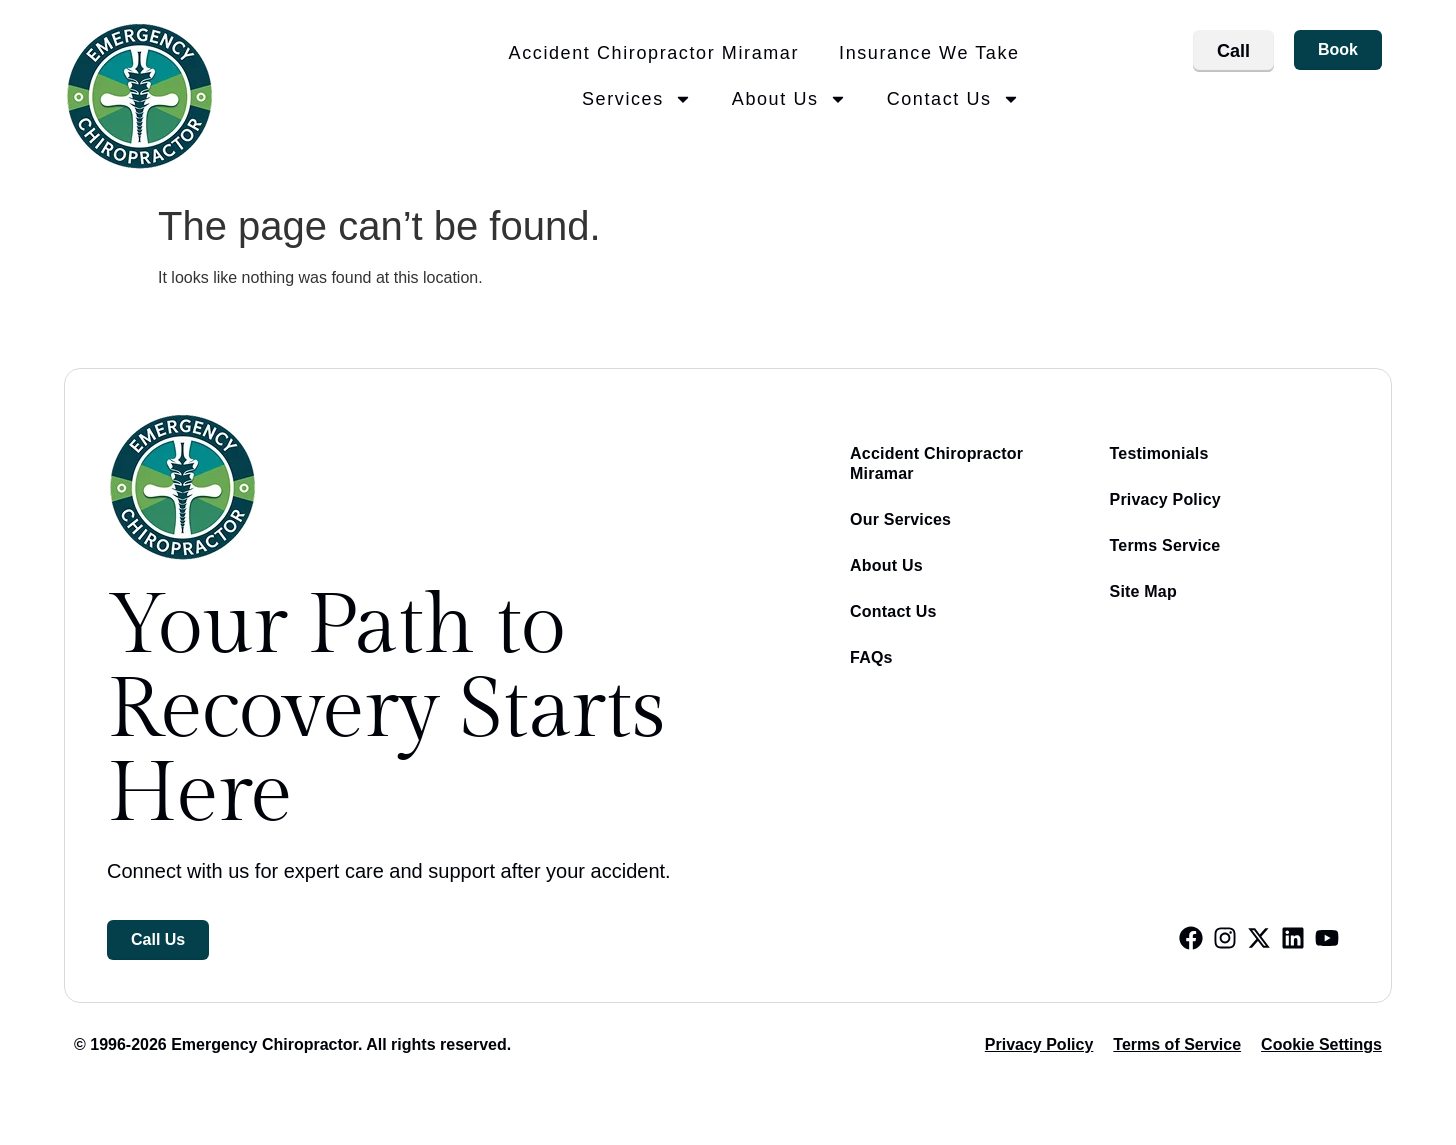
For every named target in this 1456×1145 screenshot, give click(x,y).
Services (637, 99)
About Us (789, 99)
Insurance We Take (929, 53)
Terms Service (1165, 545)
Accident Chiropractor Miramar (654, 53)
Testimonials (1159, 453)
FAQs (871, 657)
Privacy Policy (1165, 499)
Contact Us (953, 99)
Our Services (900, 519)
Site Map (1143, 591)
